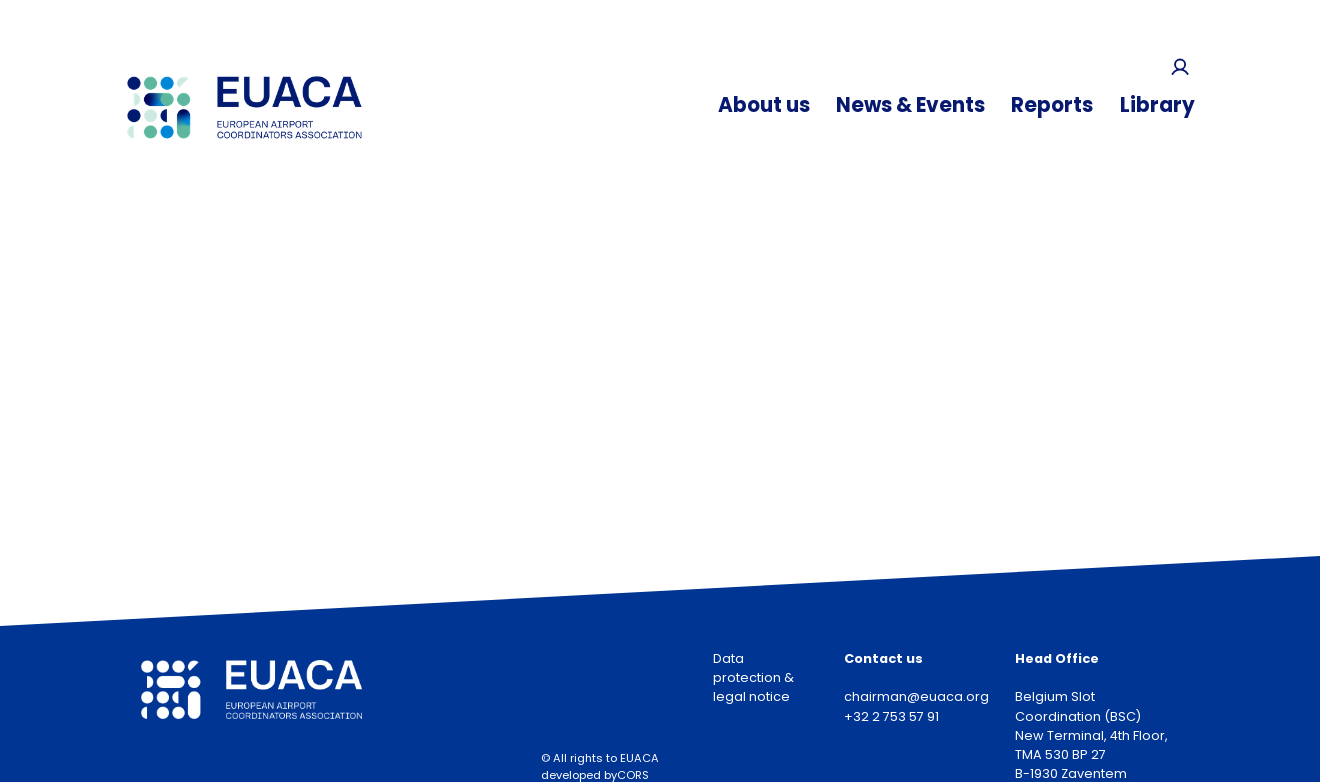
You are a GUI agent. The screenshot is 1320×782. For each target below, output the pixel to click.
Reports (1052, 105)
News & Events (910, 105)
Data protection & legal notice (753, 677)
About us (764, 105)
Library (1157, 105)
